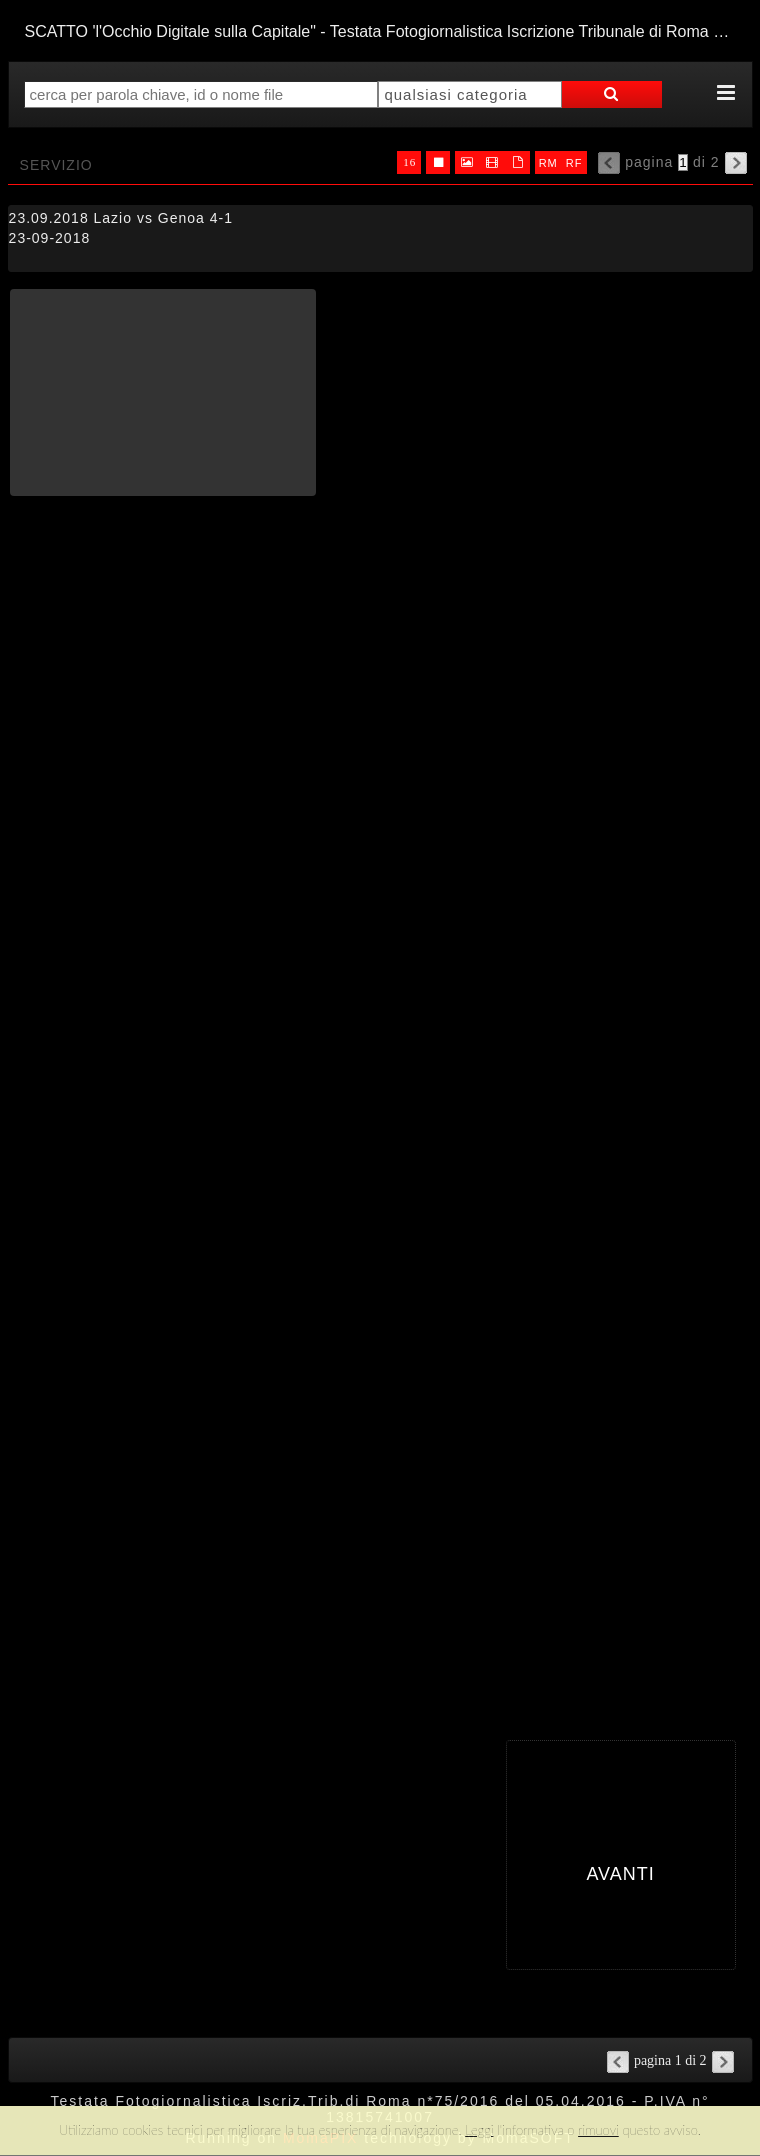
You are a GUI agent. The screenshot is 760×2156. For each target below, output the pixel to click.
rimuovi (598, 2130)
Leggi (479, 2130)
